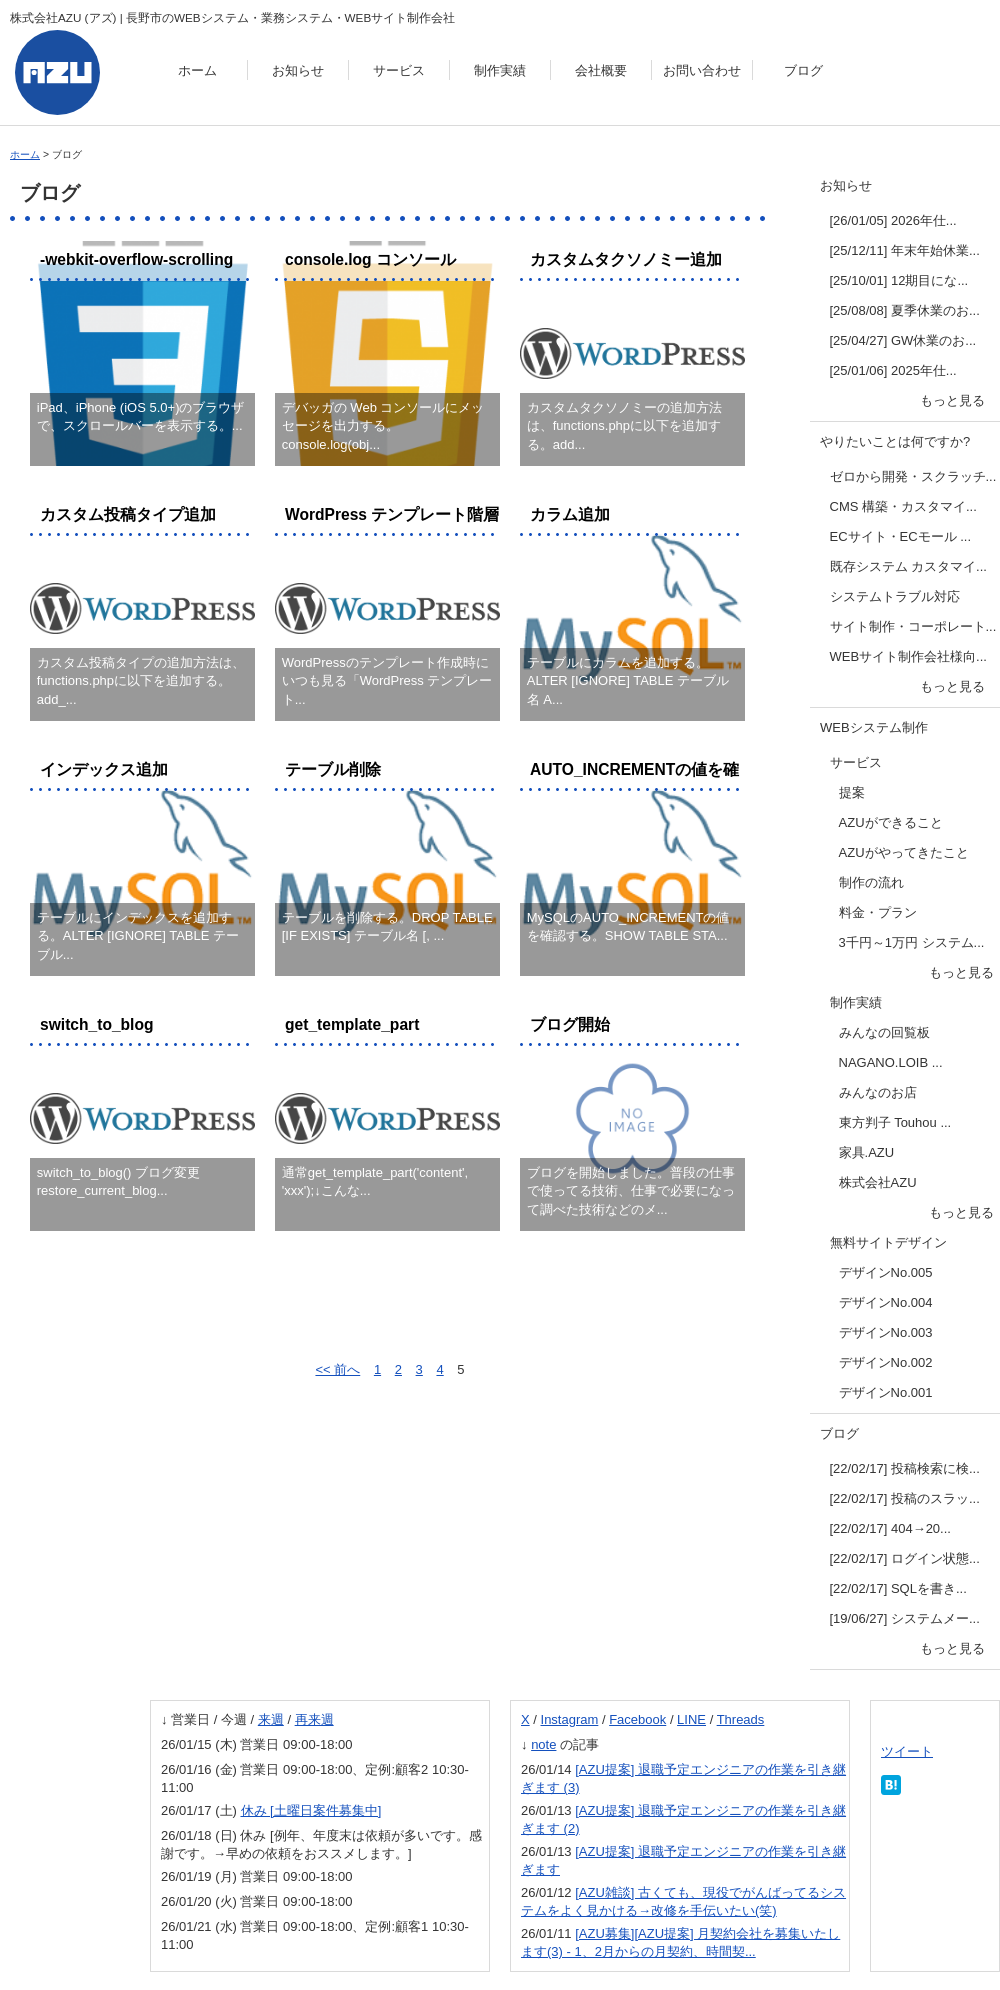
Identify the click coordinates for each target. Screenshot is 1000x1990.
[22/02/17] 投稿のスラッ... (905, 1498)
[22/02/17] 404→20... (890, 1528)
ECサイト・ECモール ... (901, 536)
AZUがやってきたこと (904, 852)
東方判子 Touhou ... (895, 1122)
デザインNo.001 (886, 1392)
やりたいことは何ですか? (895, 441)
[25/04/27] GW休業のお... (903, 340)
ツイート (907, 1751)
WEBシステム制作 (874, 727)
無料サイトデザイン (888, 1242)
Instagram (570, 1719)
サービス (399, 70)
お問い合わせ (702, 70)
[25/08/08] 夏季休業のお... (905, 310)
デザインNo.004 (886, 1302)
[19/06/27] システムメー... (905, 1618)
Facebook (637, 1719)
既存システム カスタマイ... (908, 566)
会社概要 (601, 70)
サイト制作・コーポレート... (913, 626)
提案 (852, 792)
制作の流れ (871, 882)
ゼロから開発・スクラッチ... (913, 476)
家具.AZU (867, 1152)
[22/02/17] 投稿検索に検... (905, 1468)
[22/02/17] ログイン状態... (905, 1558)
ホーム (197, 70)
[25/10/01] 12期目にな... (899, 280)
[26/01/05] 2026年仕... (893, 220)
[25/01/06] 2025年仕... (893, 370)
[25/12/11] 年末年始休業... (905, 250)
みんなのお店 (878, 1092)
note (543, 1744)
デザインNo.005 (886, 1272)
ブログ (803, 70)
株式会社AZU (878, 1182)
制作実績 (500, 70)
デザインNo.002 (886, 1362)
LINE (691, 1719)
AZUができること (891, 822)
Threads (741, 1719)
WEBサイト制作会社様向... (908, 656)
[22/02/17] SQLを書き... (898, 1588)
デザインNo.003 (886, 1332)
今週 (234, 1719)
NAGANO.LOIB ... (891, 1062)
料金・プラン (878, 912)
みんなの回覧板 (884, 1032)
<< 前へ (337, 1369)
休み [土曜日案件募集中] (311, 1810)
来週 (271, 1719)
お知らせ (298, 70)
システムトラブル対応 (895, 596)
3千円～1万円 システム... (912, 942)
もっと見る (952, 400)
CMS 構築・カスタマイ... (903, 506)
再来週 (314, 1719)
